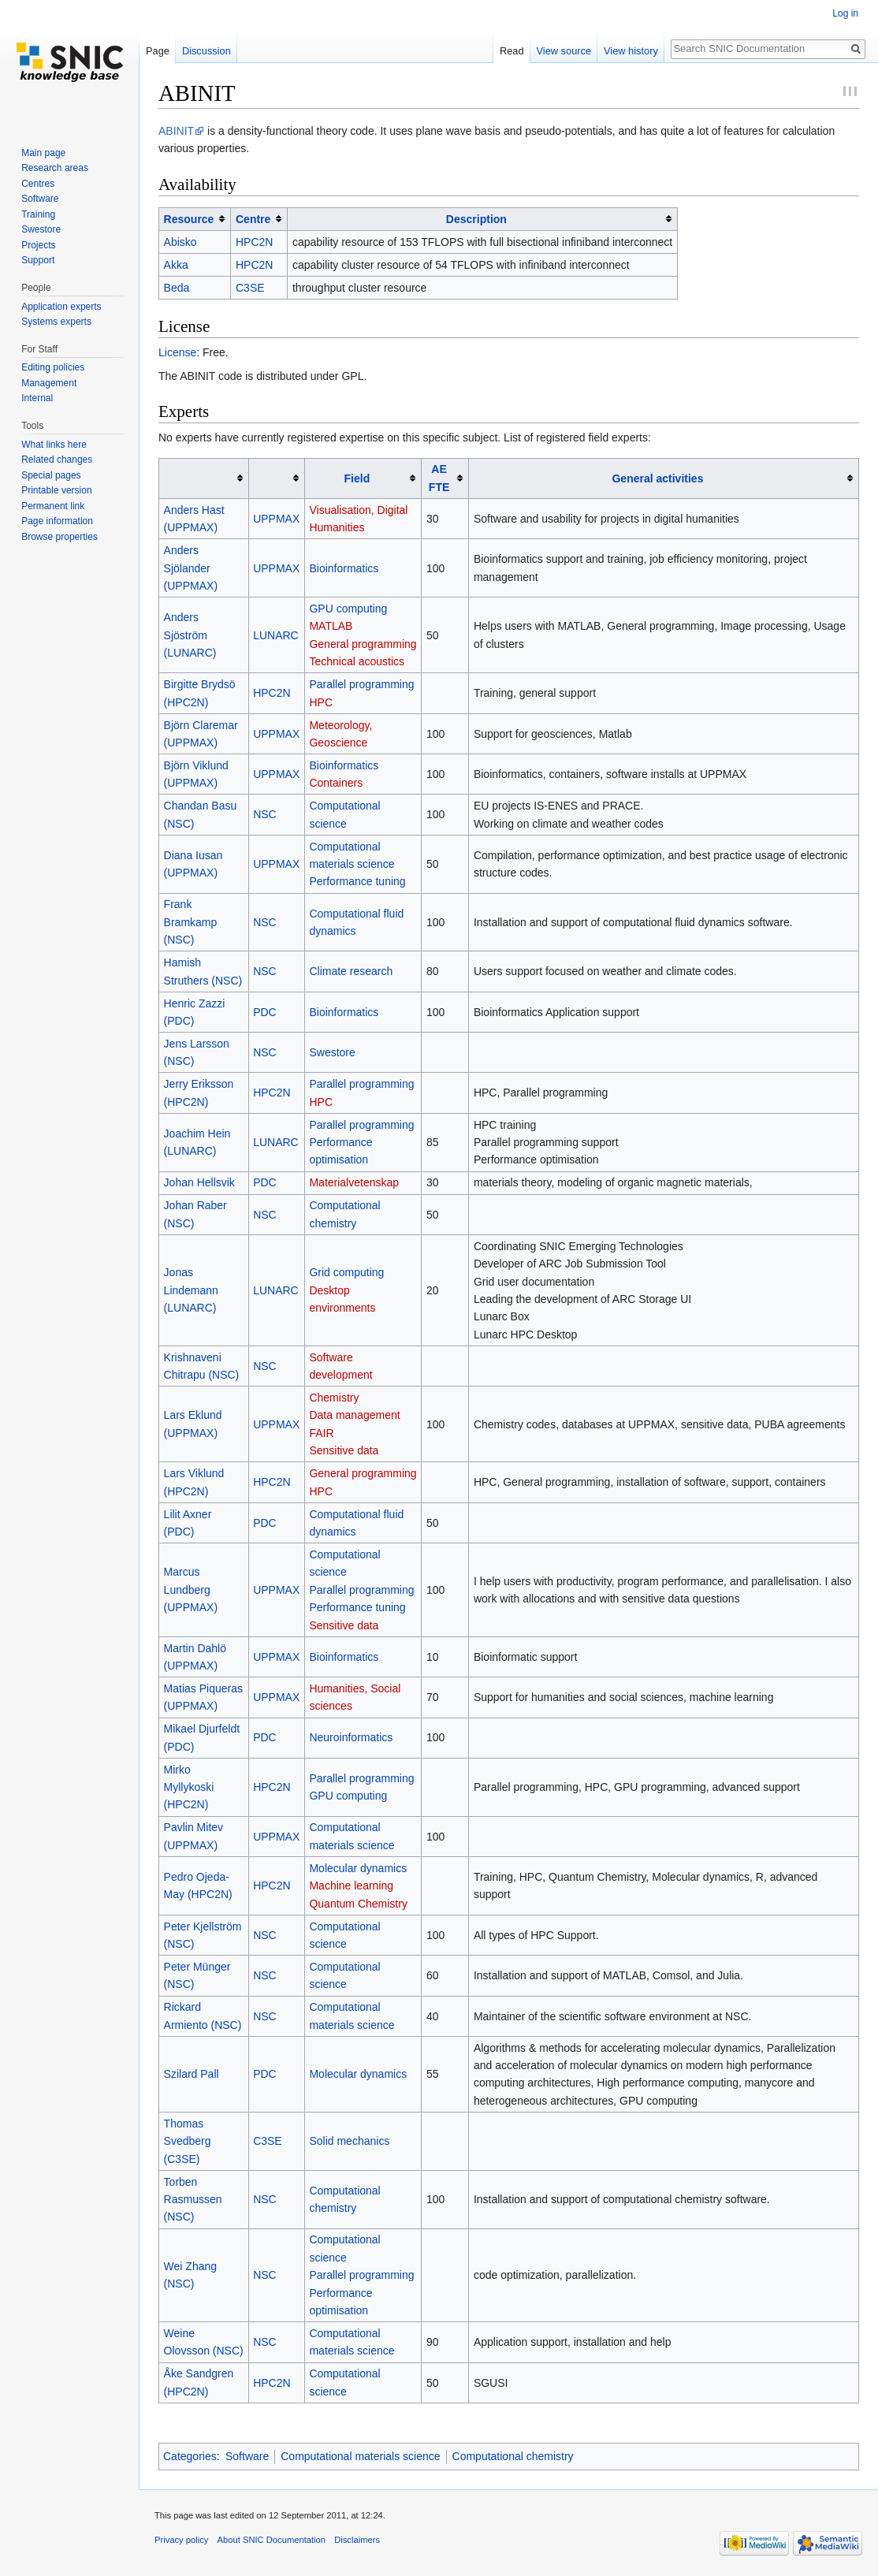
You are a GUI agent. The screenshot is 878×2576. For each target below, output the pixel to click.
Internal (37, 398)
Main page (43, 152)
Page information (57, 521)
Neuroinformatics (350, 1737)
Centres (37, 183)
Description (476, 219)
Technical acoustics (356, 661)
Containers (336, 782)
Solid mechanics (349, 2141)
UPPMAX (276, 518)
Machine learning (351, 1885)
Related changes (56, 459)
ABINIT (176, 131)
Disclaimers (357, 2539)
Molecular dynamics (358, 1868)
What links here (54, 444)
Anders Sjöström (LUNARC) (190, 635)
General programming (362, 644)
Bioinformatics (343, 568)
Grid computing (346, 1272)
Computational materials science (360, 2456)
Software (247, 2456)
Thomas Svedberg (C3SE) (187, 2141)
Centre (253, 219)
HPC (321, 702)
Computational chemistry (513, 2456)
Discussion (206, 51)
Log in (845, 13)
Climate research (350, 971)
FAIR (321, 1433)
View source (564, 51)
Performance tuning (357, 881)
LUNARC (276, 635)
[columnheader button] (195, 218)
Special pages (50, 475)
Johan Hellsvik (199, 1182)
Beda (177, 287)
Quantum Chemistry (358, 1903)
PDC (265, 1012)
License (177, 352)
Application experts (61, 306)
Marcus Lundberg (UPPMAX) (191, 1589)
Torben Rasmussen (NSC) (193, 2200)
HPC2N (254, 242)
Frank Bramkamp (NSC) (191, 922)
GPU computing (348, 608)
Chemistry (334, 1397)
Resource (189, 219)
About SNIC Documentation (272, 2539)
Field (357, 478)
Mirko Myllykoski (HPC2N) (189, 1787)
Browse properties (59, 536)
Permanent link (52, 506)
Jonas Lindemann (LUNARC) (191, 1290)
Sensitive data (343, 1450)
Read (512, 51)
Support (37, 260)
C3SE (250, 287)
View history (631, 51)
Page (157, 51)
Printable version (56, 490)
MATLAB (330, 626)
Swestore (332, 1052)
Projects (38, 245)
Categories (190, 2456)
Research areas (54, 167)
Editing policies (52, 367)
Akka (176, 265)
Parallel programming (361, 684)
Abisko (180, 242)
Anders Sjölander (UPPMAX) (191, 568)
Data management (354, 1415)
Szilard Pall (191, 2074)
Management (48, 383)
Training (38, 214)
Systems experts (56, 321)
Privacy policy (181, 2539)
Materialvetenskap (354, 1182)
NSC (265, 814)
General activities (657, 478)
